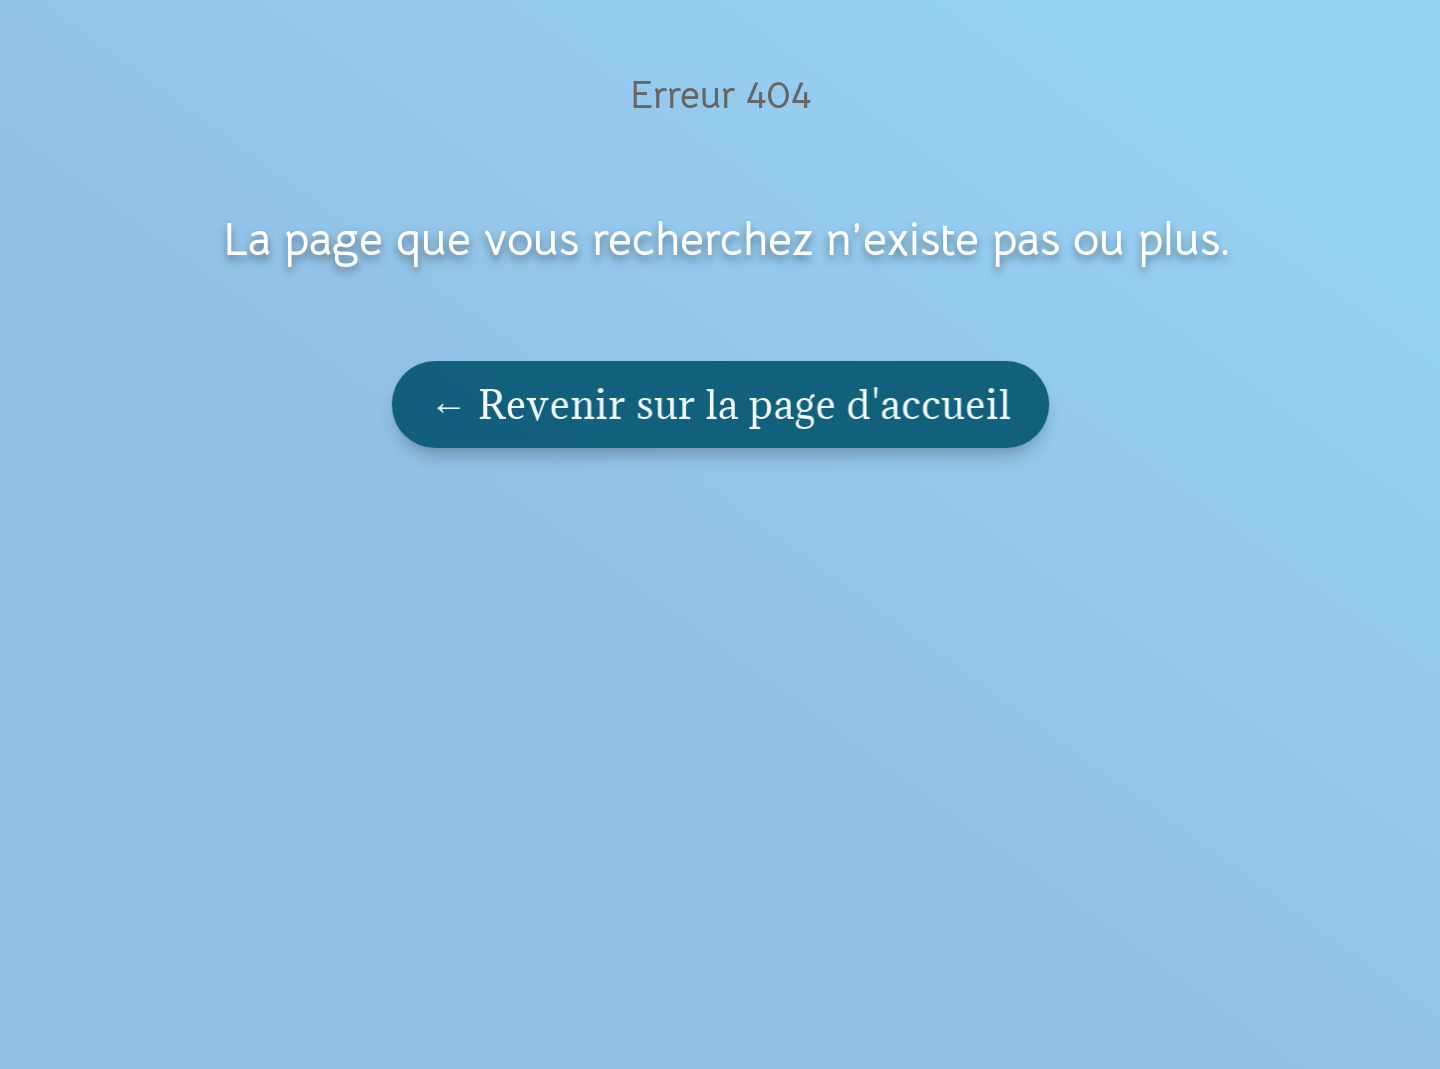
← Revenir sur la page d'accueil (721, 404)
